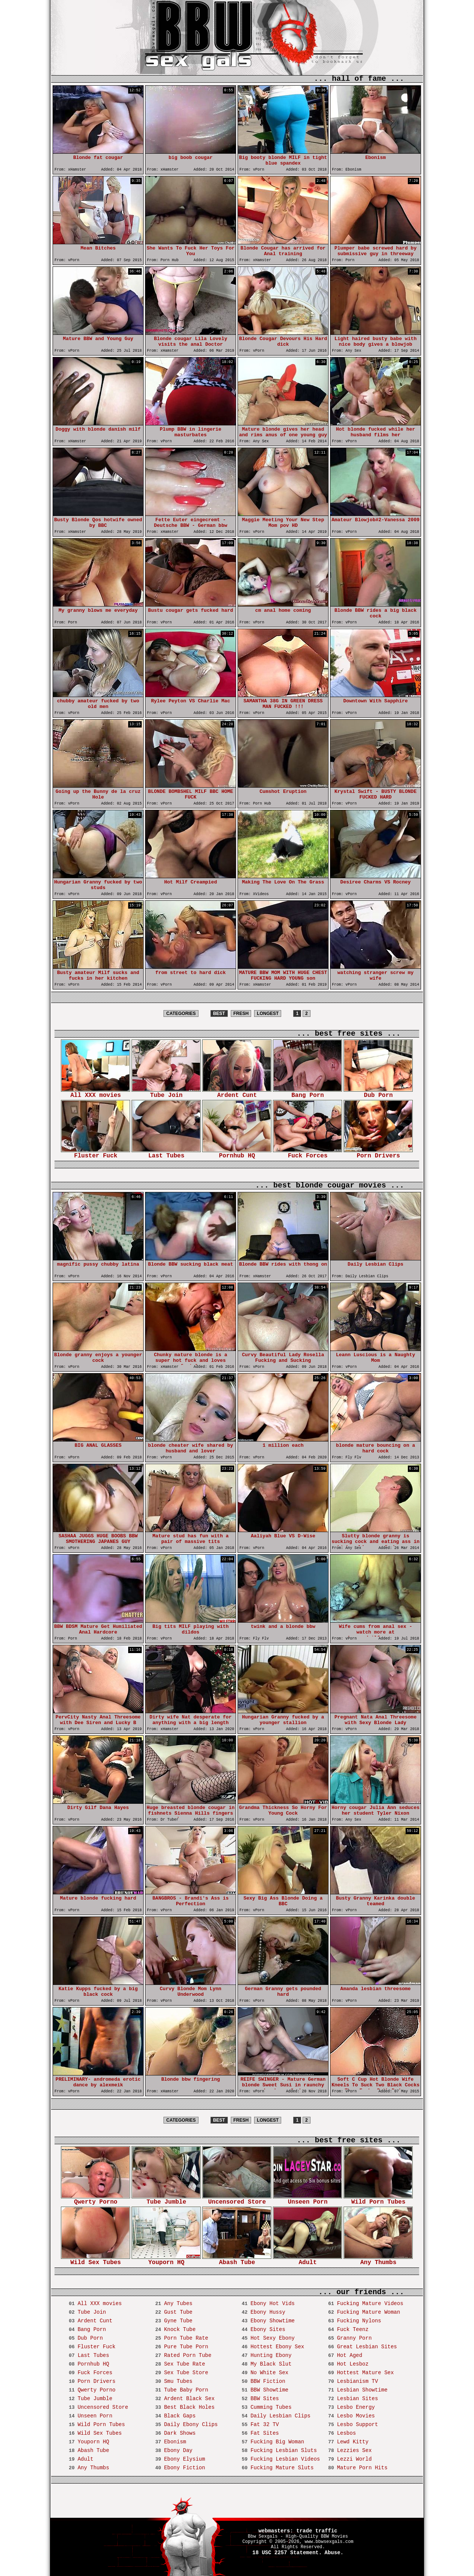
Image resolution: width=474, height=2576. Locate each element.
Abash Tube (236, 2260)
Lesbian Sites (357, 2399)
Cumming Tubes (270, 2407)
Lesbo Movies (356, 2416)
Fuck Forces (307, 1153)
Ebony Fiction (184, 2468)
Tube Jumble (166, 2199)
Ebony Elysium (184, 2459)
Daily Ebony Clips (191, 2425)
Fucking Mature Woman (368, 2312)
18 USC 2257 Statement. (287, 2553)
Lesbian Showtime (362, 2390)
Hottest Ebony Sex (277, 2347)
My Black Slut (270, 2364)
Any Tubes (178, 2304)
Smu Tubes (178, 2381)
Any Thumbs (378, 2260)
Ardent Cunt (236, 1093)
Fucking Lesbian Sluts (283, 2450)
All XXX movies (95, 1093)
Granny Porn (354, 2338)
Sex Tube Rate (184, 2364)
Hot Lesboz (352, 2364)
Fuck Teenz (352, 2329)
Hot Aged (349, 2355)
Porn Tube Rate (186, 2338)
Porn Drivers (378, 1153)
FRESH (241, 1013)
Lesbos (346, 2433)
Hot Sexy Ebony (272, 2338)
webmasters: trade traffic (297, 2531)
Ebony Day (178, 2450)
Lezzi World (354, 2459)
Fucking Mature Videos (370, 2304)
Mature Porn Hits (362, 2468)
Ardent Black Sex (189, 2399)
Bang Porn (307, 1093)
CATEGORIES (180, 1013)
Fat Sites (264, 2433)
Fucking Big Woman (277, 2442)
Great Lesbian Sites (367, 2347)
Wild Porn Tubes (378, 2199)
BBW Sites (264, 2399)
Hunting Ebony (270, 2355)
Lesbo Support (357, 2425)
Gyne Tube (178, 2321)
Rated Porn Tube (187, 2355)
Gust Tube (178, 2312)
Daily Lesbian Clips (280, 2416)
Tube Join (166, 1093)
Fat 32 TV (264, 2425)
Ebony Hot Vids (272, 2304)
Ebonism (175, 2442)
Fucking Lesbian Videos (285, 2459)
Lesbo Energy (356, 2407)
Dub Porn (378, 1093)
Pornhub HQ (236, 1153)
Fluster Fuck (95, 1153)
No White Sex (269, 2373)
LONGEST (268, 1013)
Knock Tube (179, 2329)
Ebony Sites (267, 2329)
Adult (307, 2260)
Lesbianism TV (357, 2381)
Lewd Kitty (352, 2442)
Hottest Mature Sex (365, 2373)
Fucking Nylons (359, 2321)
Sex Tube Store (186, 2373)
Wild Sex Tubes (95, 2260)
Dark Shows (179, 2433)
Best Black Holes (189, 2407)
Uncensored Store (236, 2199)
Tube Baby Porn (186, 2390)
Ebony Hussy (267, 2312)
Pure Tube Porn (186, 2347)
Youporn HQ (166, 2260)
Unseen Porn (307, 2199)
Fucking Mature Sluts (281, 2468)
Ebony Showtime (272, 2321)
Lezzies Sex (354, 2450)
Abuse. (333, 2553)
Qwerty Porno (95, 2199)
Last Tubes (166, 1153)
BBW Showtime (269, 2390)
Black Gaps (179, 2416)
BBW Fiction (267, 2381)
